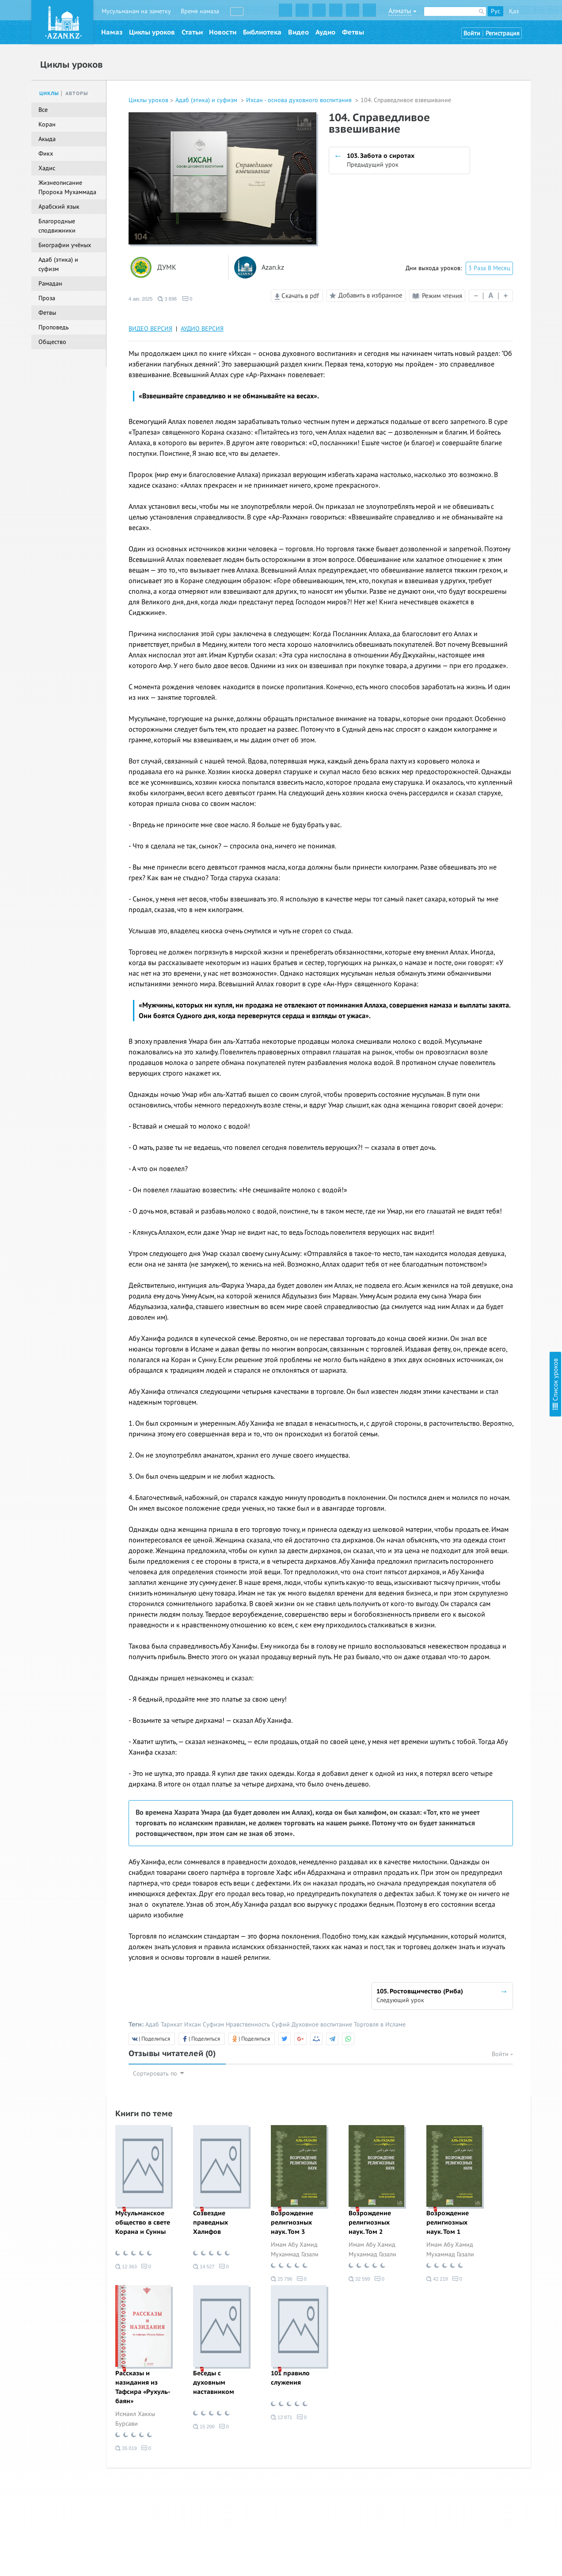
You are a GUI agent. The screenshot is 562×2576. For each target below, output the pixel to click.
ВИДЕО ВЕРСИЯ (150, 328)
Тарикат (171, 2024)
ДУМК (166, 267)
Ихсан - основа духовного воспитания (299, 100)
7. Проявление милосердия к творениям (498, 128)
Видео (298, 32)
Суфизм (213, 2024)
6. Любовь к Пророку (472, 116)
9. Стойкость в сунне (471, 152)
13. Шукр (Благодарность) (478, 218)
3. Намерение (461, 80)
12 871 (281, 2417)
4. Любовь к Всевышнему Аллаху (487, 92)
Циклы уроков (152, 32)
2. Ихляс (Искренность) (475, 68)
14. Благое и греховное (475, 230)
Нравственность (248, 2024)
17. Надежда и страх (470, 266)
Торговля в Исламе (380, 2024)
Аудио (325, 32)
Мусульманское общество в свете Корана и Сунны (142, 2223)
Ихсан (192, 2024)
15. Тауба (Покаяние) (472, 242)
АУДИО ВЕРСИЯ (202, 328)
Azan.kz (273, 267)
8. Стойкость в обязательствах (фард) (494, 140)
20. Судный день (466, 301)
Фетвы (353, 32)
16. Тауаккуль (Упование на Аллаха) (492, 254)
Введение (456, 44)
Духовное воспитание (322, 2024)
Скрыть (545, 17)
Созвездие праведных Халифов (210, 2223)
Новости (222, 32)
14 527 (204, 2266)
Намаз (111, 32)
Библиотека (262, 32)
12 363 (126, 2266)
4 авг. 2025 (140, 298)
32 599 (359, 2279)
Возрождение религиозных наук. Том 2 (370, 2223)
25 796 (281, 2279)
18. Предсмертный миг (474, 278)
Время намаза (200, 11)
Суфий (281, 2024)
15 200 (204, 2426)
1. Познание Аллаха (470, 56)
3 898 (167, 298)
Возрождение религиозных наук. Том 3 (292, 2223)
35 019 (126, 2448)
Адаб (152, 2024)
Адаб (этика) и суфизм (207, 100)
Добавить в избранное (365, 295)
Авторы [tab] (76, 93)
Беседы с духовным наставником (213, 2383)
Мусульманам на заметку (136, 11)
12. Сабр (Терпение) (470, 206)
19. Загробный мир (469, 290)
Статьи (192, 32)
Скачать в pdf (297, 296)
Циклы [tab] (49, 93)
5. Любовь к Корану (470, 104)
